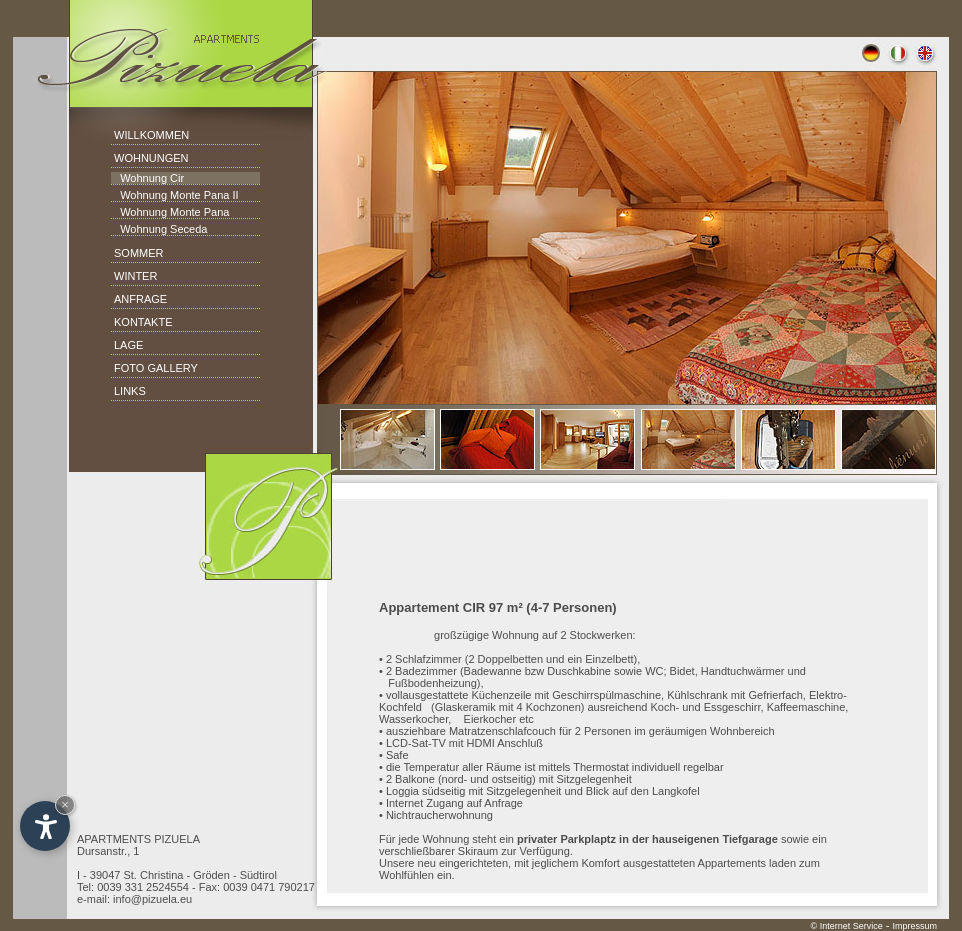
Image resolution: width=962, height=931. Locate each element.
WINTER (135, 276)
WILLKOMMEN (151, 135)
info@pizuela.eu (152, 899)
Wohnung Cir (147, 178)
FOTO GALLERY (156, 368)
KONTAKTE (143, 322)
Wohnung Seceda (159, 229)
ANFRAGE (140, 299)
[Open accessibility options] (45, 826)
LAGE (128, 345)
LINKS (130, 391)
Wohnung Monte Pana (170, 212)
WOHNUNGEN (151, 158)
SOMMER (139, 253)
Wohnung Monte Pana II (175, 195)
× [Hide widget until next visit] (65, 804)
